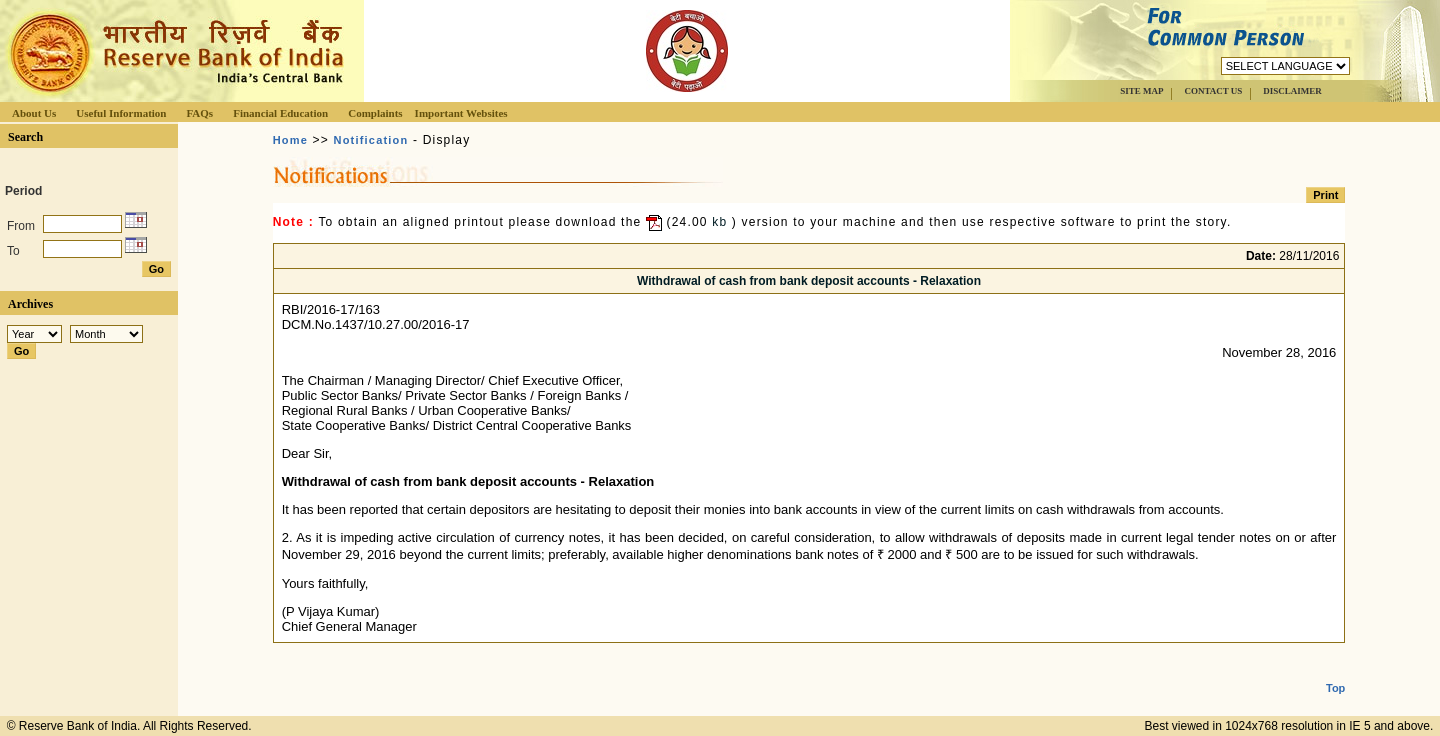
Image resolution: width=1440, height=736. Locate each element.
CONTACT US (1213, 91)
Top (1335, 672)
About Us (34, 113)
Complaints (375, 113)
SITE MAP (1141, 91)
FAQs (199, 113)
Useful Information (121, 113)
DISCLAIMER (1292, 91)
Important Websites (461, 113)
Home (290, 140)
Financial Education (280, 113)
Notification (371, 140)
